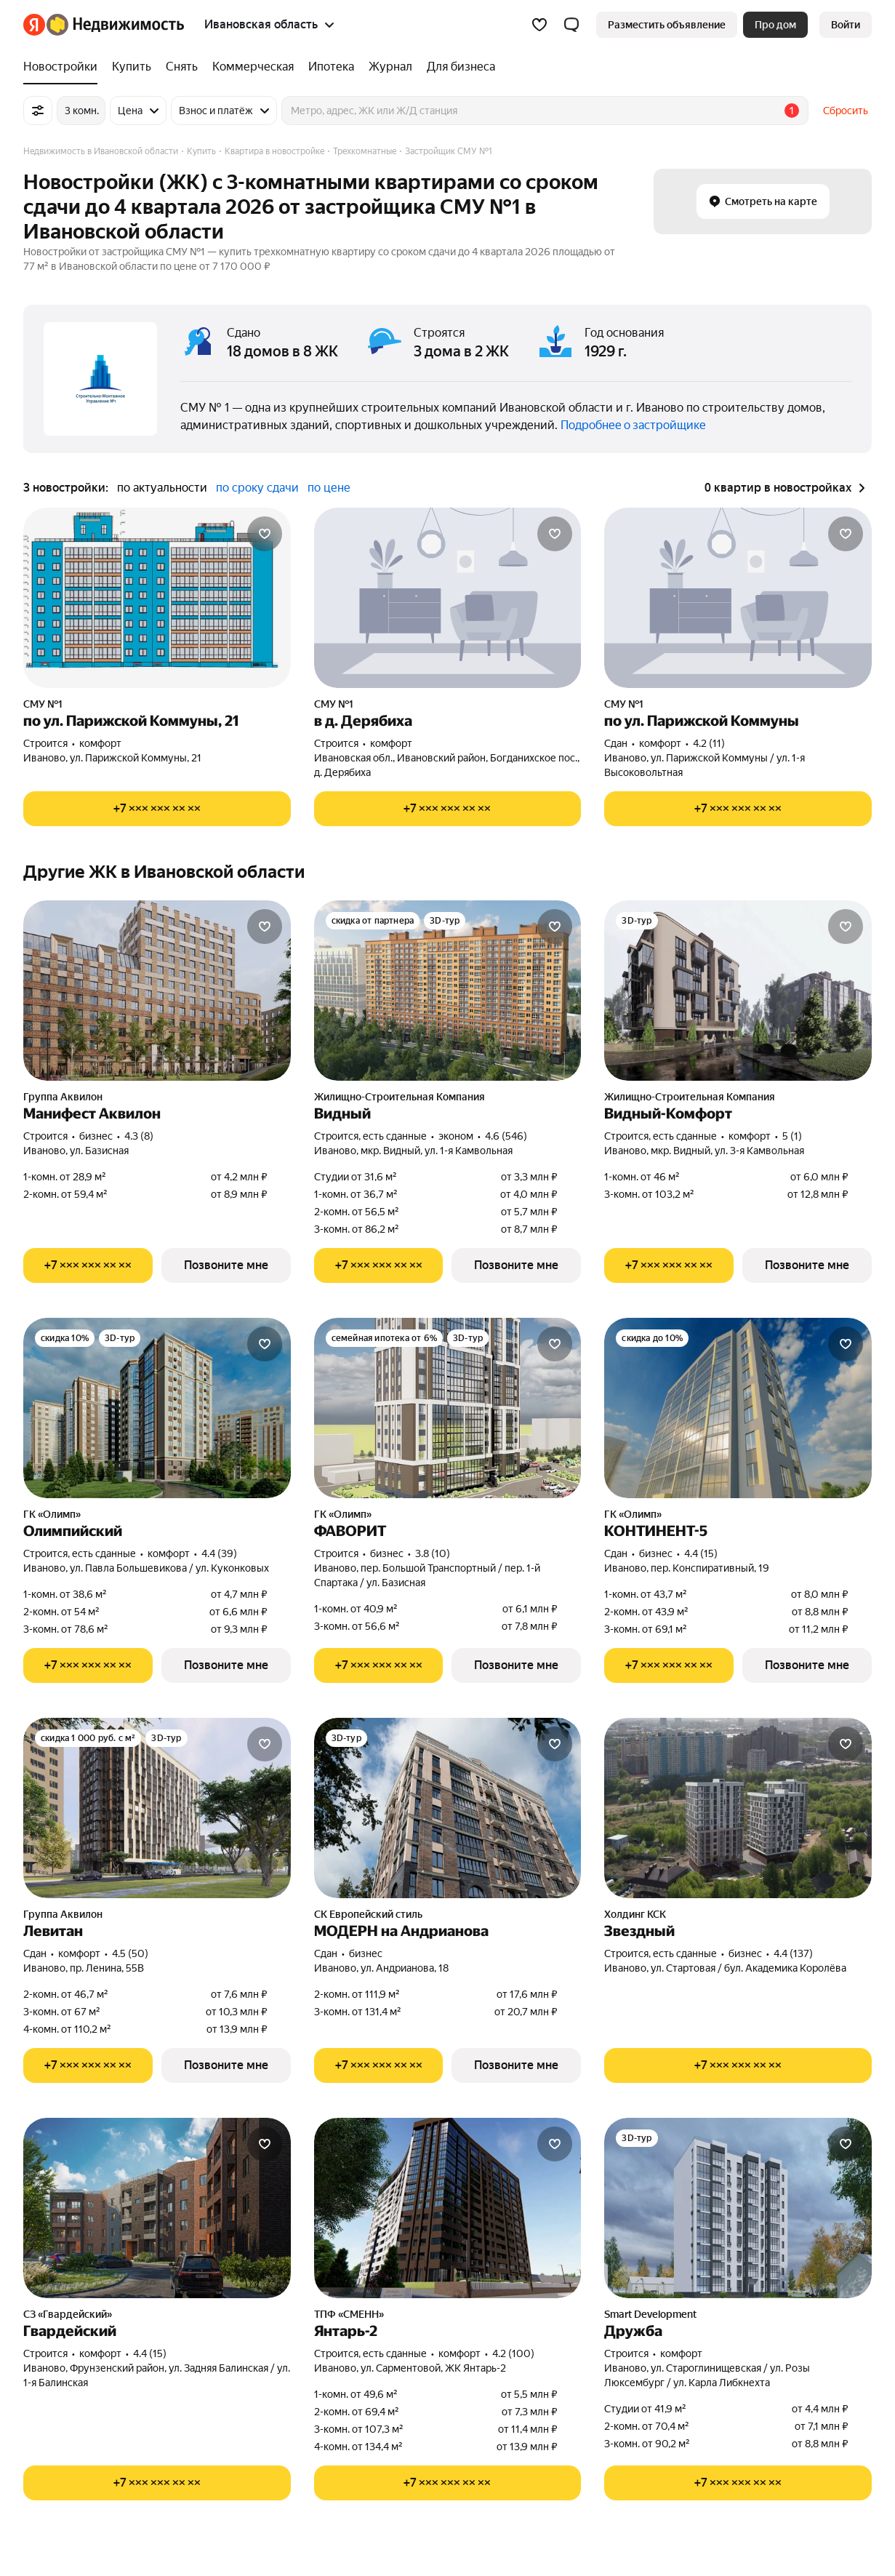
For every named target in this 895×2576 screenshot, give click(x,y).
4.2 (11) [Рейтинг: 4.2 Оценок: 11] (709, 743)
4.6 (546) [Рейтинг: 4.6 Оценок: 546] (506, 1136)
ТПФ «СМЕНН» (349, 2314)
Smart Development (650, 2314)
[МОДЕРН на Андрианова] (448, 1808)
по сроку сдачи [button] (257, 488)
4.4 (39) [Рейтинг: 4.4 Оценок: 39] (219, 1553)
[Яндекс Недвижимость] (115, 25)
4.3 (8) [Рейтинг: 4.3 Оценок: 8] (138, 1136)
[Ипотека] (331, 66)
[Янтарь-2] (448, 2208)
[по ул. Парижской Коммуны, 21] (157, 598)
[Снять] (181, 66)
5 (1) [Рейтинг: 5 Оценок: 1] (792, 1136)
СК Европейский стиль (368, 1914)
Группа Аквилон (63, 1097)
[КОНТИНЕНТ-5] (738, 1408)
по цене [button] (329, 488)
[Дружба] (738, 2208)
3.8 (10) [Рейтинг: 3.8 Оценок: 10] (432, 1553)
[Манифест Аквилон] (157, 990)
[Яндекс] (34, 25)
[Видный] (448, 990)
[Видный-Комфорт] (738, 990)
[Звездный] (738, 1808)
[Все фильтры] (37, 110)
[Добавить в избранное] (264, 533)
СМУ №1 (43, 704)
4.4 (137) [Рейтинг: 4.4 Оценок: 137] (793, 1953)
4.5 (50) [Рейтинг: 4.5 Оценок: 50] (130, 1953)
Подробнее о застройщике (633, 425)
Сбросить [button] (845, 110)
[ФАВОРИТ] (448, 1408)
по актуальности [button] (162, 488)
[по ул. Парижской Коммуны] (738, 598)
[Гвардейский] (157, 2208)
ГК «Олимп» (52, 1514)
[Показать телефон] (157, 808)
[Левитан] (157, 1808)
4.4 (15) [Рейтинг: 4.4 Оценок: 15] (701, 1553)
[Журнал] (390, 66)
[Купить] (131, 66)
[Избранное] (539, 25)
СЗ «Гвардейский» (67, 2314)
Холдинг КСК (635, 1914)
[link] (845, 25)
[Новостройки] (64, 66)
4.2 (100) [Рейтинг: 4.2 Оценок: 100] (513, 2353)
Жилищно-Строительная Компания (399, 1097)
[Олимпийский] (157, 1408)
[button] (571, 25)
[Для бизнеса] (457, 66)
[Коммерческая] (253, 66)
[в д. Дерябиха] (448, 598)
